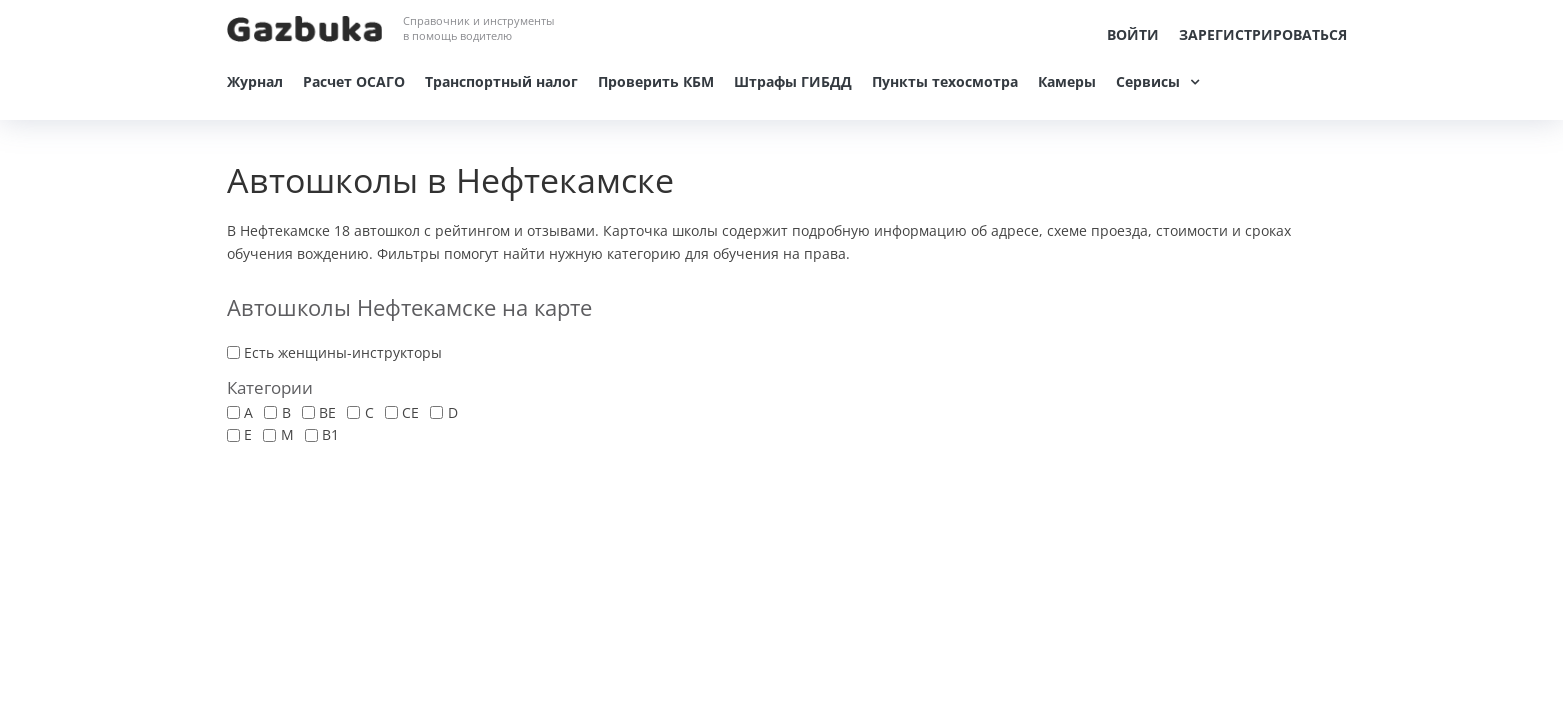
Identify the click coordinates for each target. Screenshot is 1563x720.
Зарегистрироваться (1263, 34)
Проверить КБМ (656, 81)
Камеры (1067, 81)
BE (327, 412)
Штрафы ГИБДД (793, 81)
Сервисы (1148, 81)
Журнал (255, 81)
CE (410, 412)
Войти (1133, 34)
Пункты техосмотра (945, 81)
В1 (330, 434)
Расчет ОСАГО (354, 81)
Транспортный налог (501, 81)
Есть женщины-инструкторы (343, 352)
